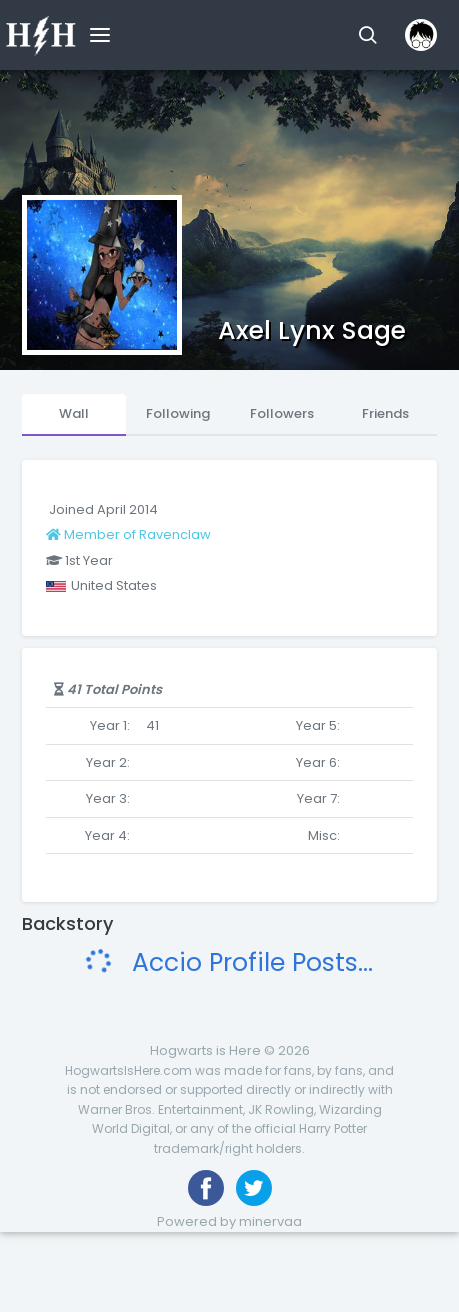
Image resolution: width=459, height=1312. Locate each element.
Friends (385, 413)
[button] (367, 35)
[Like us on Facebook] (206, 1188)
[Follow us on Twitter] (254, 1188)
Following (178, 413)
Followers (282, 413)
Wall (74, 413)
